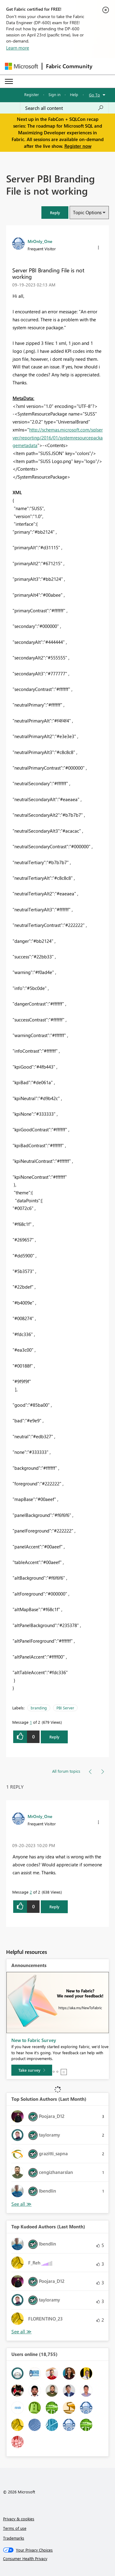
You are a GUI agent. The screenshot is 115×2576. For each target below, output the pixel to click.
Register (31, 94)
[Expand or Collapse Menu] (9, 81)
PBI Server (65, 1708)
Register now (77, 146)
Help (74, 94)
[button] (54, 212)
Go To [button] (94, 94)
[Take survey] (31, 2070)
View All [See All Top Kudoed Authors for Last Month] (21, 2331)
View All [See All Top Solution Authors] (21, 2204)
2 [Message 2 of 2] (31, 1892)
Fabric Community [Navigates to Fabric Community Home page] (69, 66)
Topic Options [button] (87, 212)
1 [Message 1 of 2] (31, 1722)
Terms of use (14, 2528)
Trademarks (13, 2538)
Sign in (54, 94)
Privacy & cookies (18, 2518)
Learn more (17, 48)
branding (39, 1708)
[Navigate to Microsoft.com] (21, 66)
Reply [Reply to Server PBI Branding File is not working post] (54, 1736)
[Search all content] (64, 108)
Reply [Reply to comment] (54, 1906)
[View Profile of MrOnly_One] (40, 241)
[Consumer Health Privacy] (57, 2558)
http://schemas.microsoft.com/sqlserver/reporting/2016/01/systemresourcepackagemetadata (58, 437)
